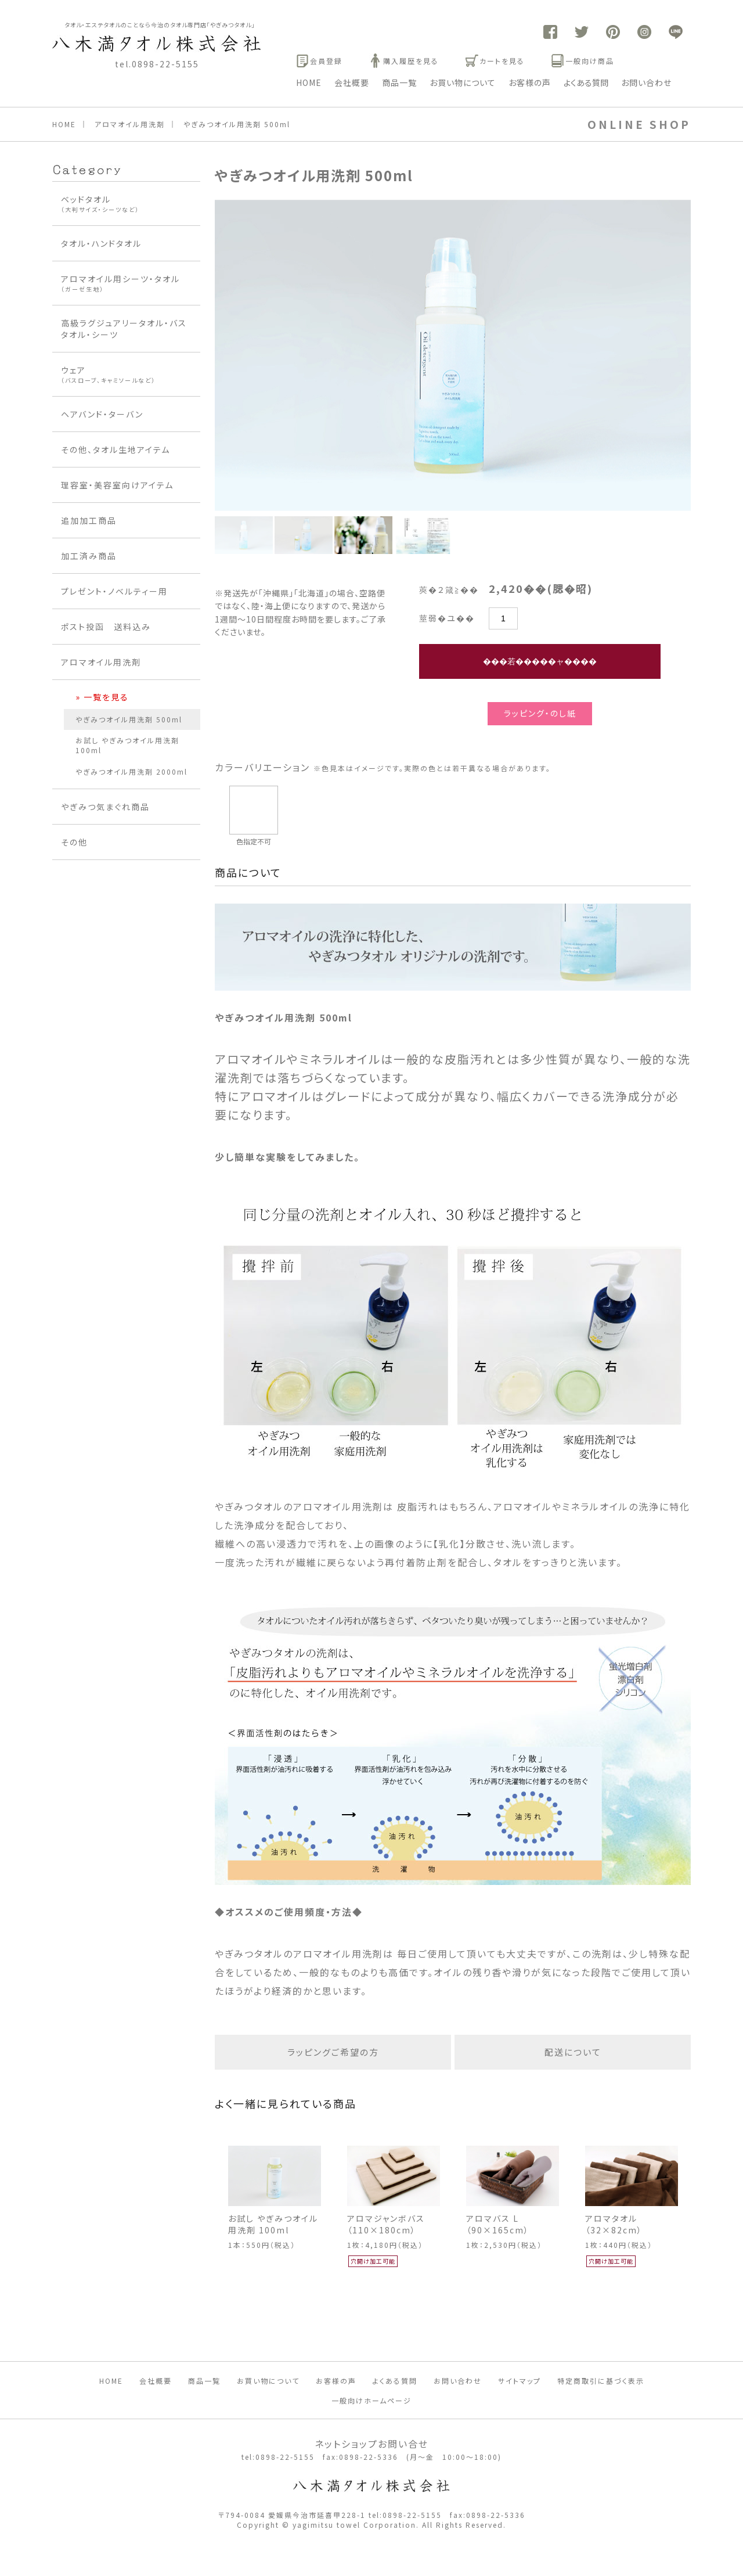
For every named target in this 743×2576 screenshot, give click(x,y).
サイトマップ (519, 2381)
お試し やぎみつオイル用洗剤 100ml (273, 2224)
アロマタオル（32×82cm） (614, 2224)
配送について (572, 2052)
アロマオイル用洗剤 (130, 124)
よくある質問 (586, 82)
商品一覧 (399, 82)
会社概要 (351, 82)
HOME (309, 82)
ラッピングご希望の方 (333, 2052)
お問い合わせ (646, 82)
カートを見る (495, 60)
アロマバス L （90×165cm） (497, 2224)
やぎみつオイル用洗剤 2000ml (131, 771)
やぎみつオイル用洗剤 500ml (236, 124)
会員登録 (319, 60)
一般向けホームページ (371, 2400)
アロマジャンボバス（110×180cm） (386, 2224)
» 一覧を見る (102, 697)
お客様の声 (529, 82)
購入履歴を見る (404, 60)
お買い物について (463, 82)
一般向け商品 (582, 60)
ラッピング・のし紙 (540, 713)
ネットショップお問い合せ (371, 2444)
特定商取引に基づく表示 (600, 2381)
